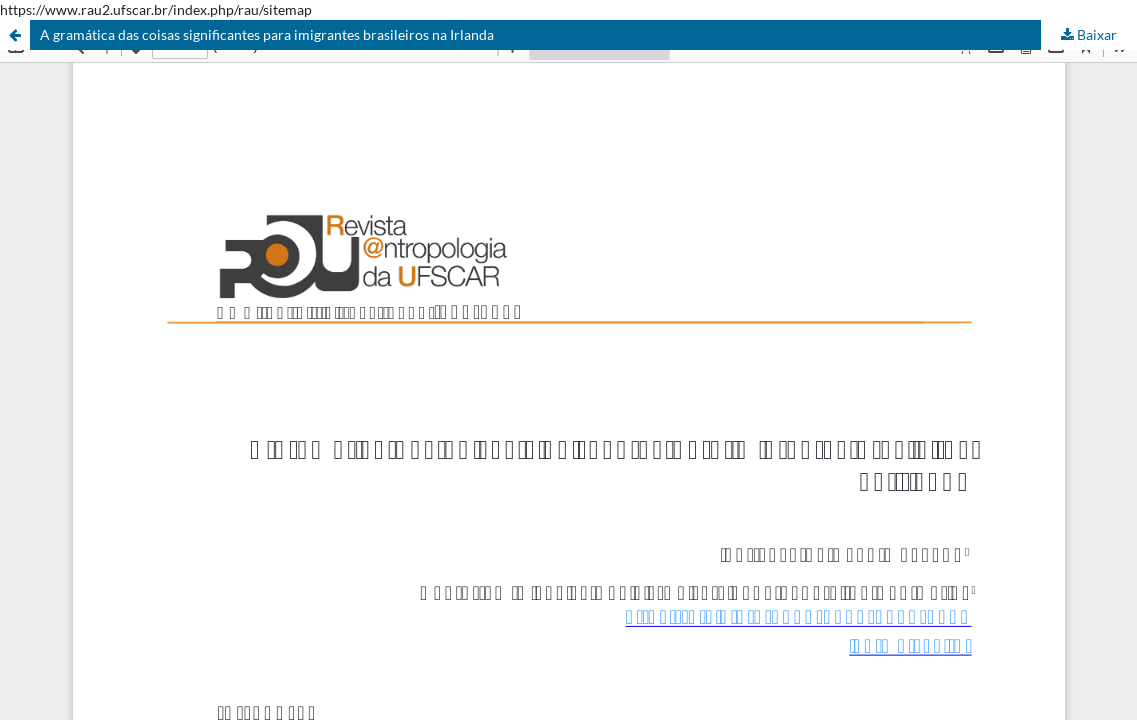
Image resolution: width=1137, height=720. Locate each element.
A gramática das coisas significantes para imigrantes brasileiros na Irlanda (267, 34)
